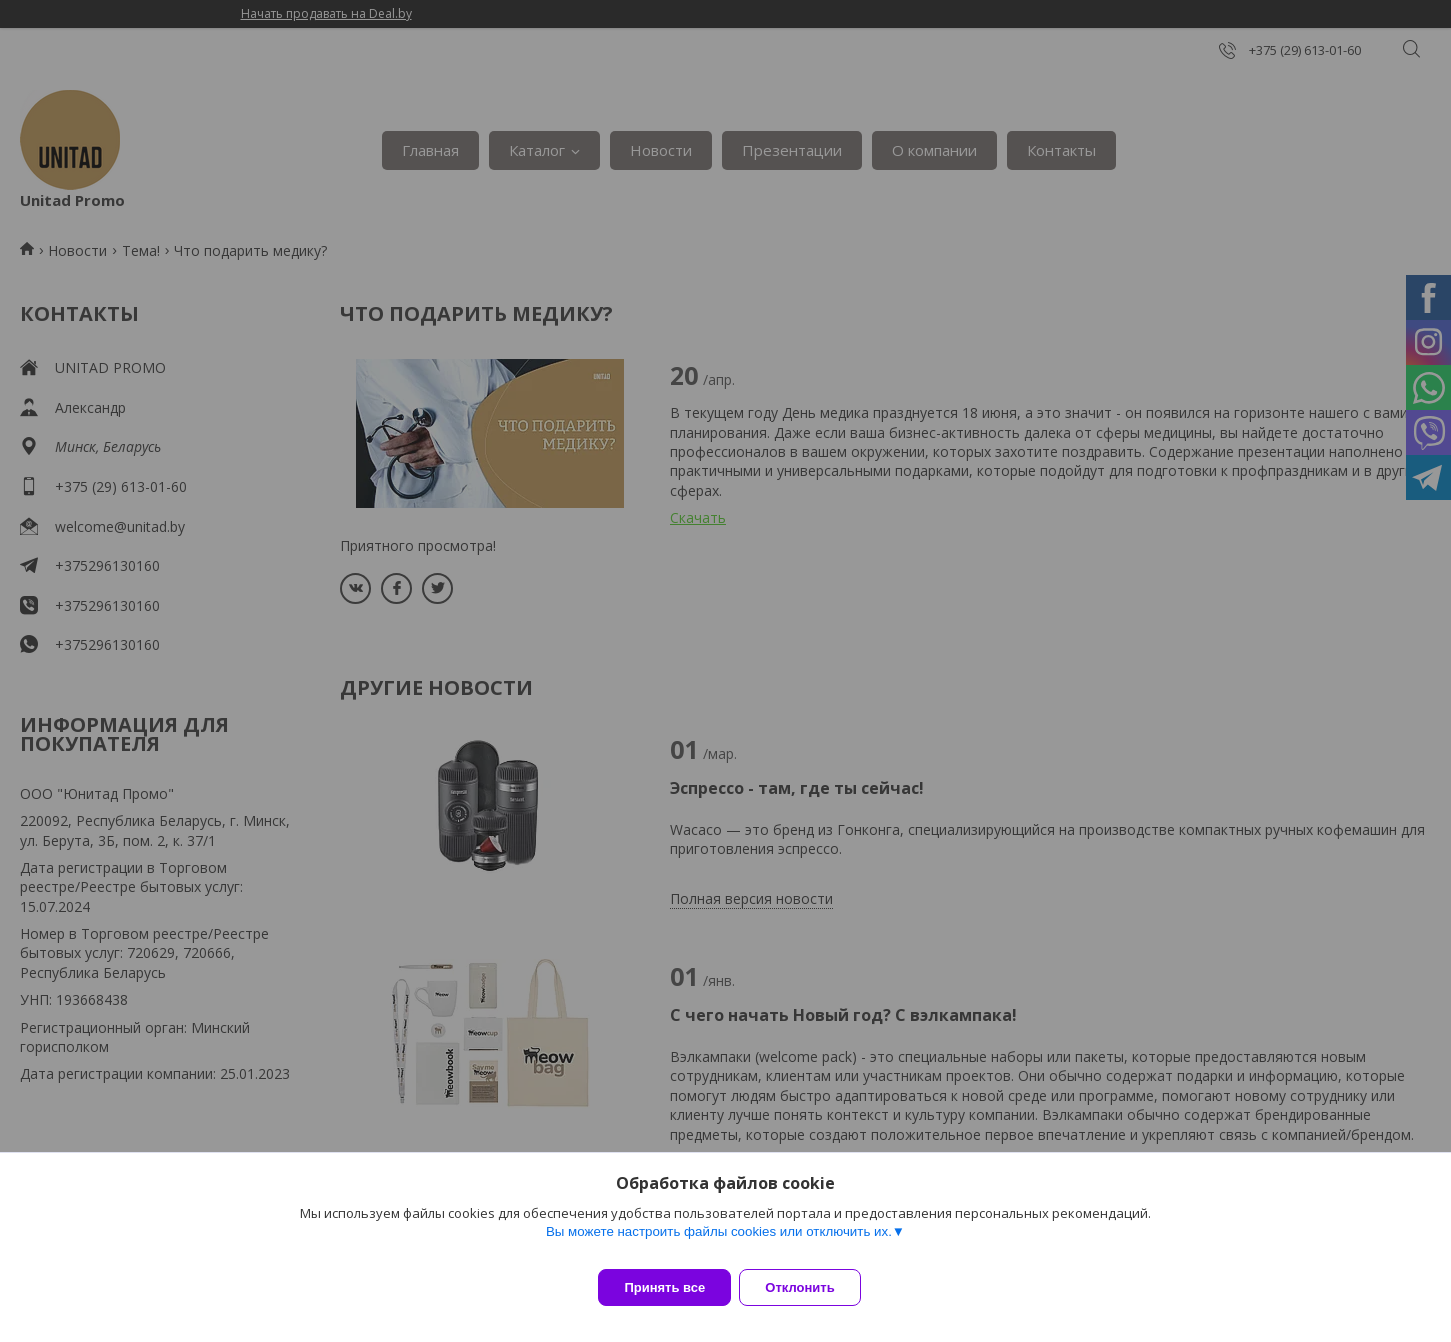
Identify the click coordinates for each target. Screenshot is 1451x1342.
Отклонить (811, 1287)
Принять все (664, 1287)
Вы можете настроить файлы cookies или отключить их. (719, 1243)
